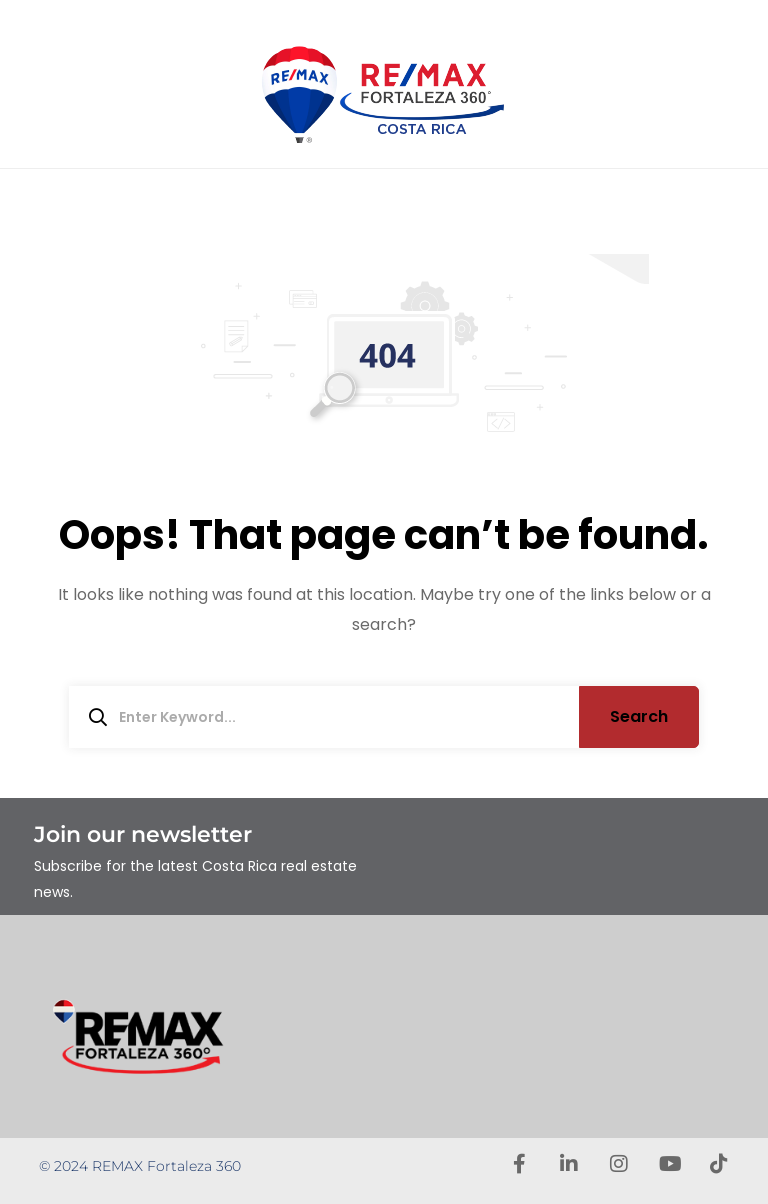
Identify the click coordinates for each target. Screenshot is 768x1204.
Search (639, 716)
